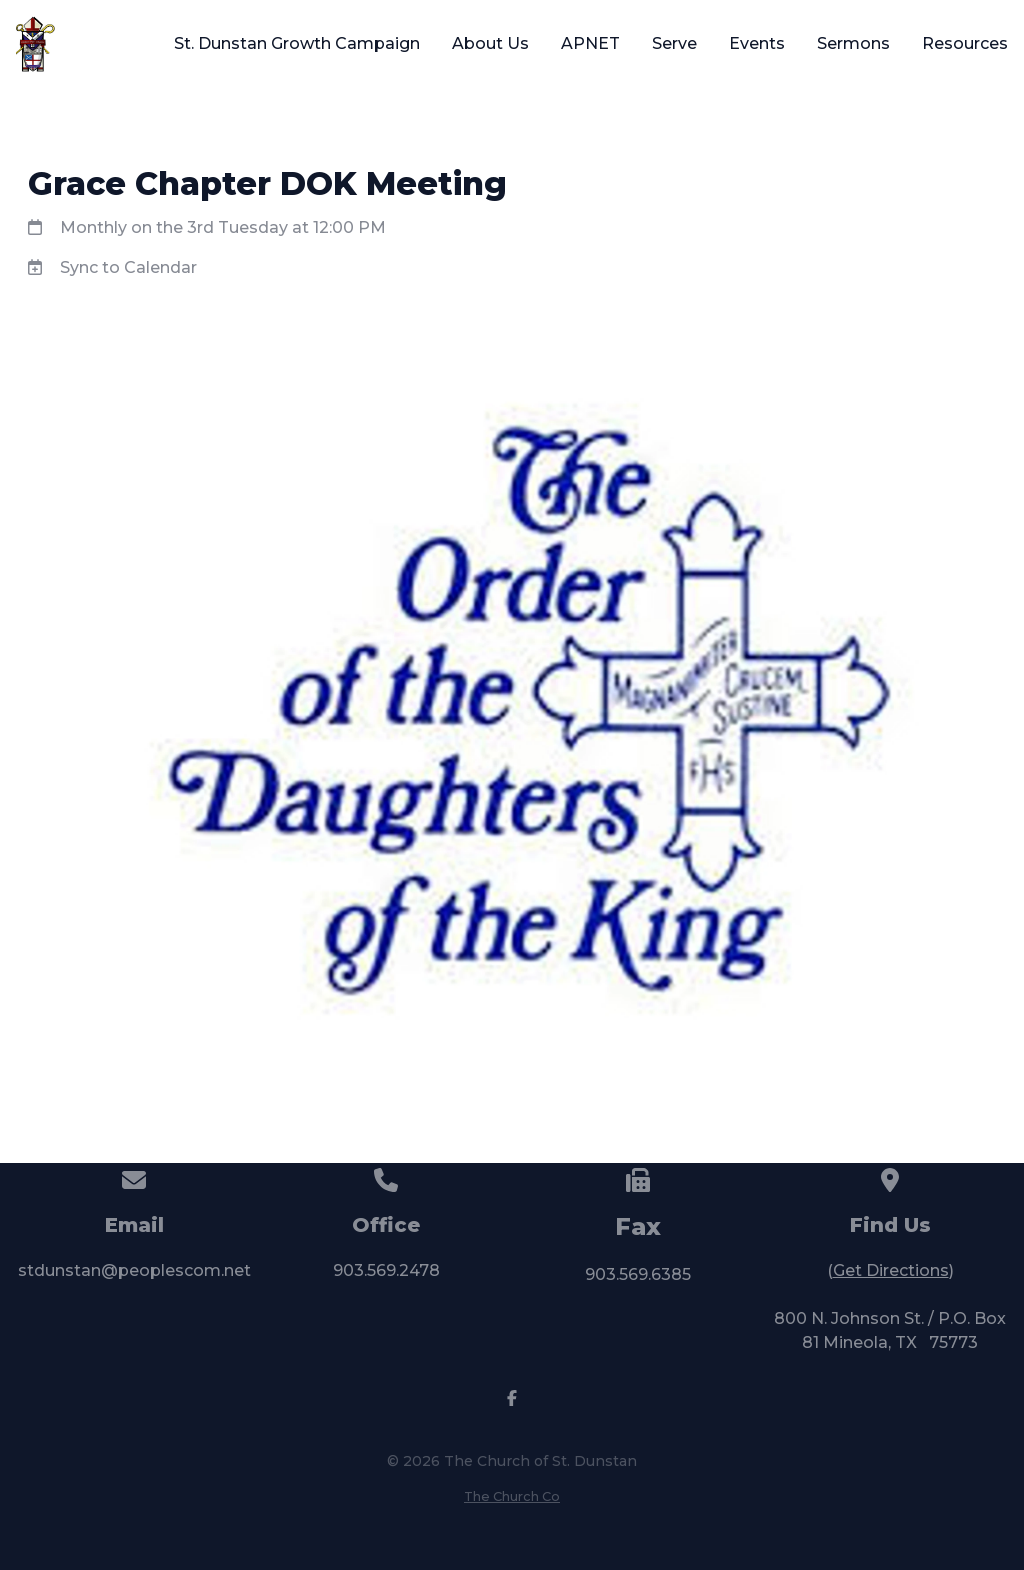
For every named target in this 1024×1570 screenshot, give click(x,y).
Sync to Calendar (128, 267)
